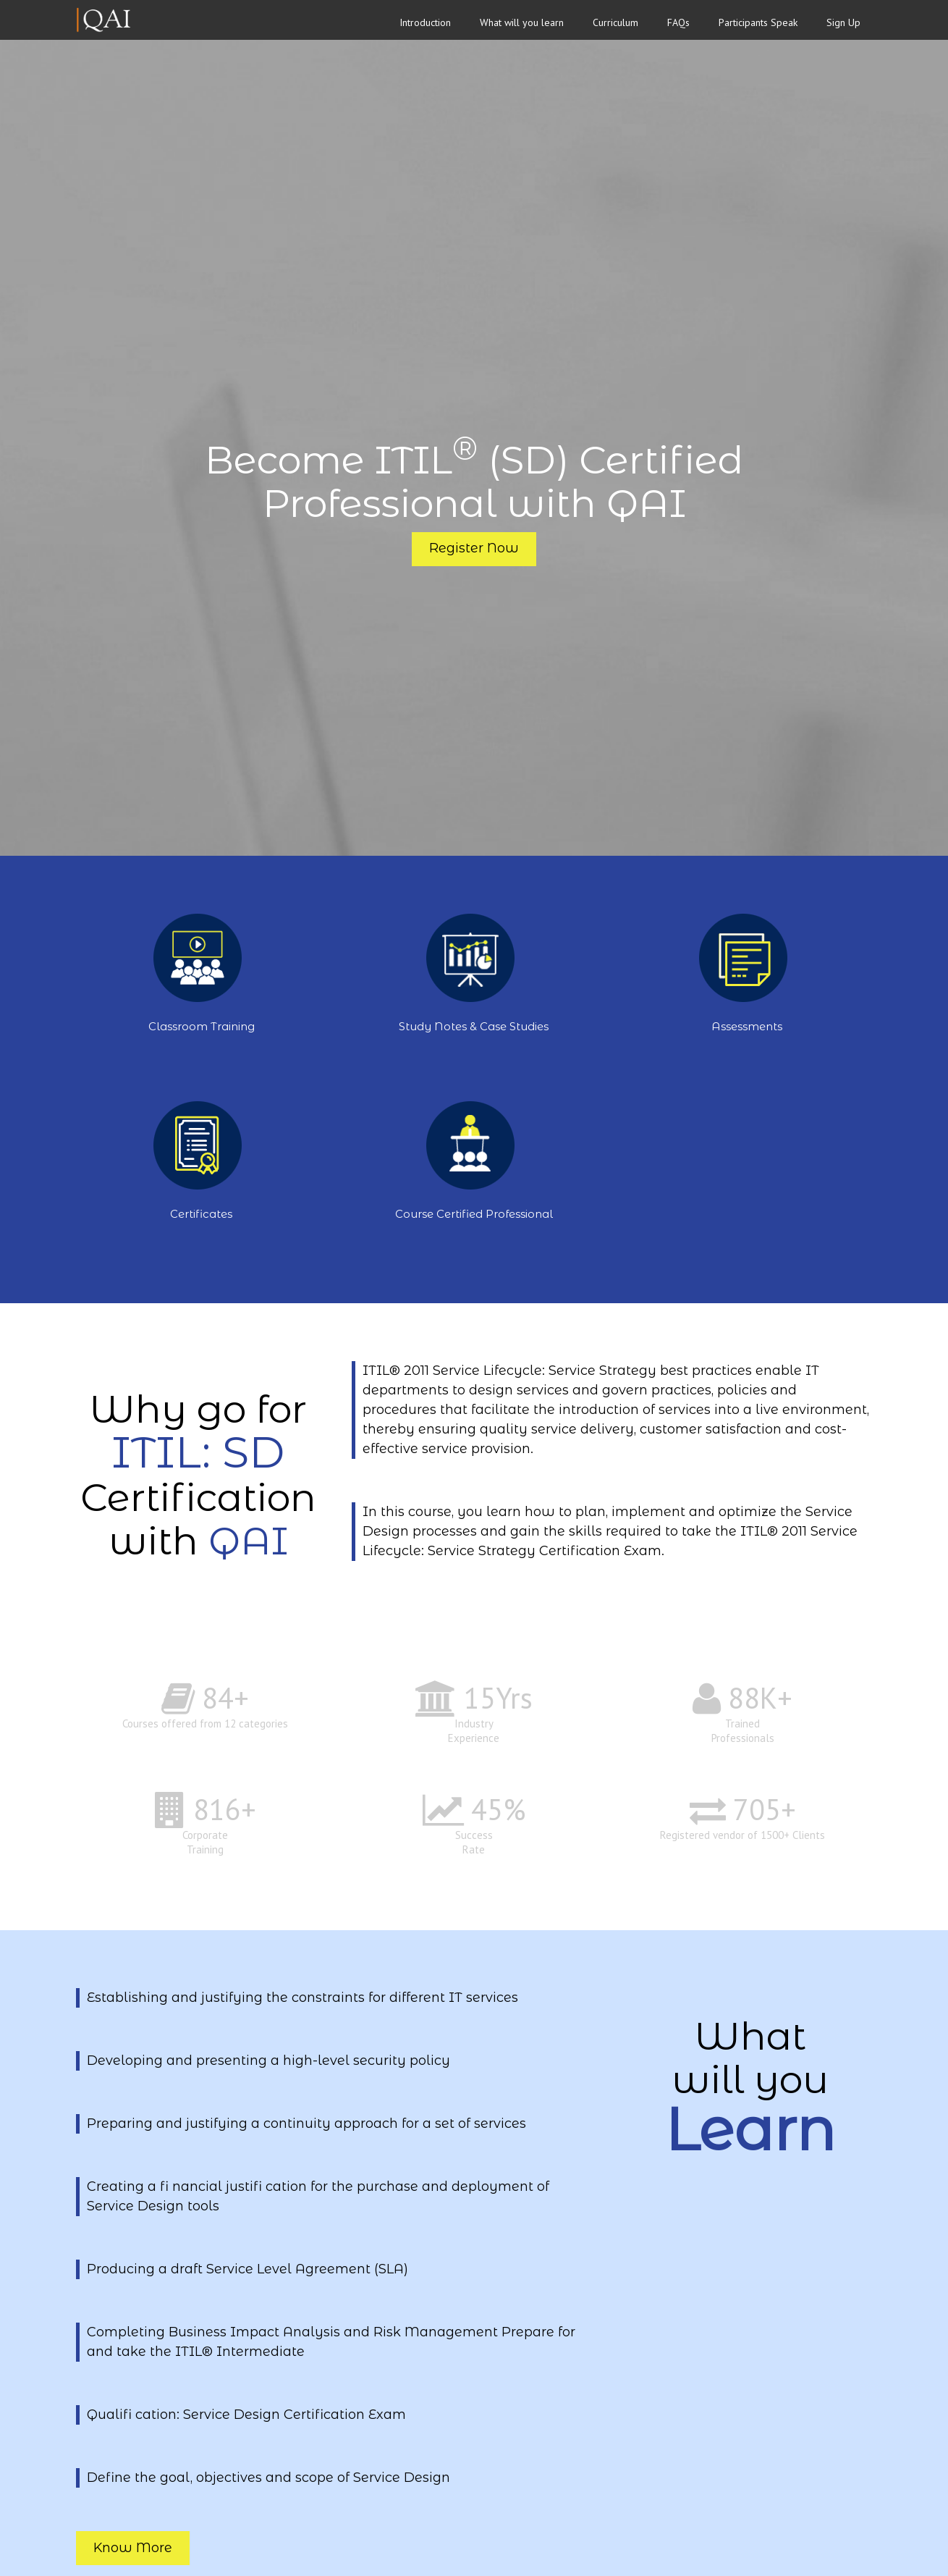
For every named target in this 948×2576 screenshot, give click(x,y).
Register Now (474, 548)
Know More (132, 2548)
